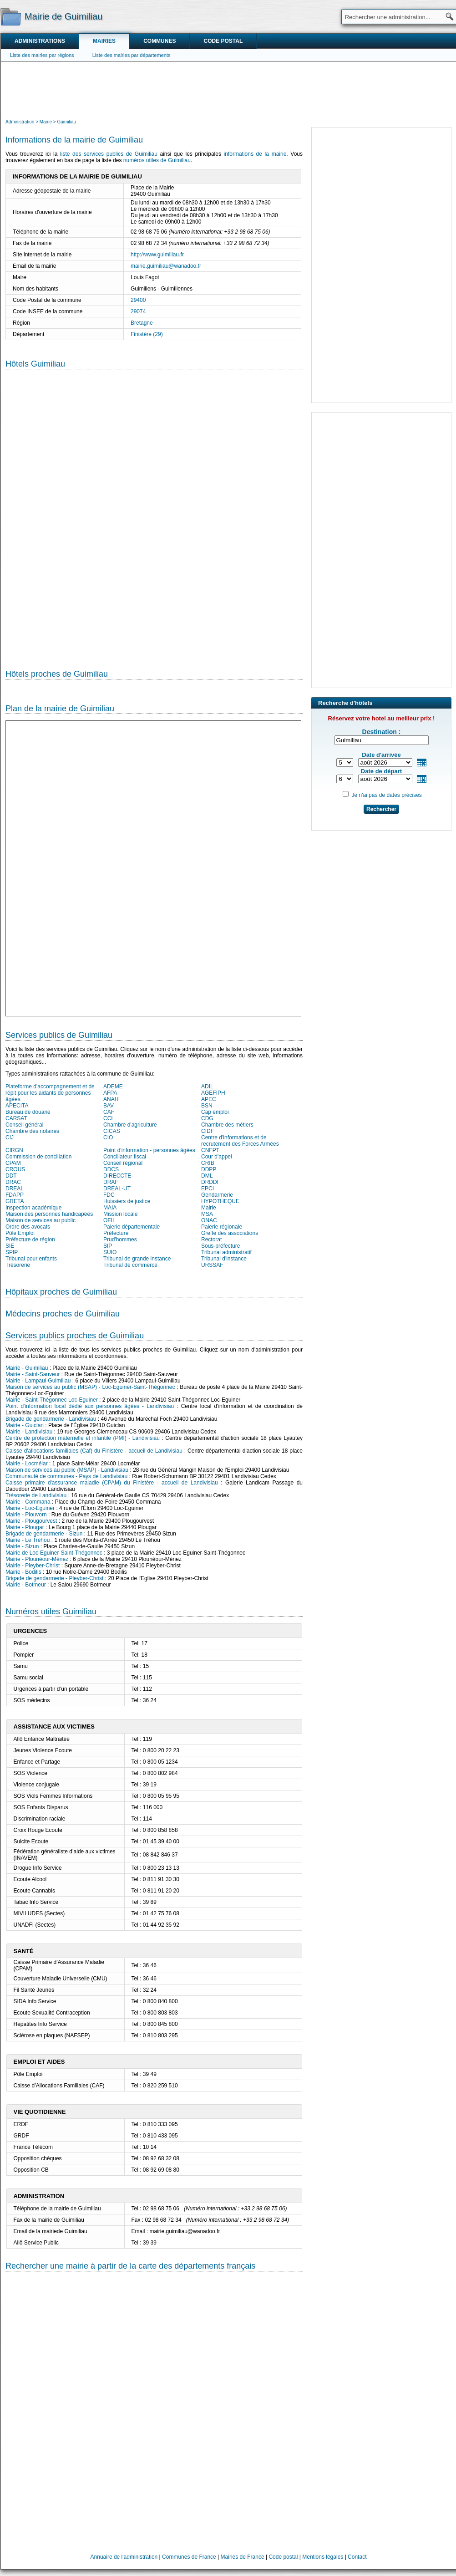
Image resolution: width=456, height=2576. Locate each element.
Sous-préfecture (220, 1246)
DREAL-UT (117, 1188)
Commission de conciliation (38, 1156)
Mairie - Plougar (24, 1527)
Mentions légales (322, 2557)
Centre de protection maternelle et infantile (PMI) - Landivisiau (82, 1438)
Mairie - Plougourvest (31, 1521)
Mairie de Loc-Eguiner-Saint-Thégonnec (53, 1553)
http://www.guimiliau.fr (157, 254)
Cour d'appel (216, 1156)
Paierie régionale (221, 1227)
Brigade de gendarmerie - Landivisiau (50, 1419)
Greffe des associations (229, 1233)
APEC (208, 1099)
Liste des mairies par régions (42, 55)
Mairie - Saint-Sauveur (32, 1374)
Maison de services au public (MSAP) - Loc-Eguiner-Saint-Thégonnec (90, 1387)
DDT (11, 1176)
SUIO (110, 1252)
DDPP (208, 1169)
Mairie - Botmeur (25, 1584)
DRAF (110, 1182)
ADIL (207, 1086)
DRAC (13, 1182)
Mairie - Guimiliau (26, 1368)
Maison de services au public (40, 1220)
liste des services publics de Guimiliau (108, 154)
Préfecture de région (30, 1239)
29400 (138, 300)
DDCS (111, 1169)
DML (207, 1176)
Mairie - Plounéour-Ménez (36, 1559)
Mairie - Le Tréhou (27, 1540)
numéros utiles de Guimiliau (157, 160)
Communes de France (189, 2557)
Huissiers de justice (126, 1201)
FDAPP (14, 1195)
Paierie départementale (131, 1227)
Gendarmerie (217, 1195)
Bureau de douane (28, 1112)
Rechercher (381, 809)
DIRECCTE (117, 1176)
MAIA (110, 1207)
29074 (138, 311)
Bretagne (142, 323)
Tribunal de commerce (130, 1265)
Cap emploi (215, 1112)
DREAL (14, 1188)
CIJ (9, 1137)
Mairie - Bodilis (23, 1572)
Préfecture (115, 1233)
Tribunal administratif (226, 1252)
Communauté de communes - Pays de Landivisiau (66, 1476)
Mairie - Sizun (22, 1546)
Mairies (104, 41)
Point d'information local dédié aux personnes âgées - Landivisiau (89, 1406)
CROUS (15, 1169)
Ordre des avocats (27, 1227)
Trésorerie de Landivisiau (35, 1495)
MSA (207, 1214)
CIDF (207, 1131)
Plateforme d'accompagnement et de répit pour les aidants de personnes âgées (50, 1092)
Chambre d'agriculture (130, 1125)
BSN (207, 1105)
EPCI (207, 1188)
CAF (108, 1112)
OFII (108, 1220)
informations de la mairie (255, 154)
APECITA (16, 1105)
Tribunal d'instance (224, 1258)
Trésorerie (17, 1265)
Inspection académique (33, 1207)
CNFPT (210, 1150)
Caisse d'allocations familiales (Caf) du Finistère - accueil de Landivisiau (93, 1451)
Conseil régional (122, 1163)
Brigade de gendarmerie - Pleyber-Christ (54, 1578)
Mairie (208, 1207)
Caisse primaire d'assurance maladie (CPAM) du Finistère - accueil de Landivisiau (111, 1482)
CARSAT (16, 1118)
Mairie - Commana (28, 1502)
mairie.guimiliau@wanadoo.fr (166, 266)
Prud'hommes (120, 1239)
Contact (357, 2557)
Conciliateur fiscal (124, 1156)
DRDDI (209, 1182)
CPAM (13, 1163)
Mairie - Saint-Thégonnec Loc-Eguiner (51, 1400)
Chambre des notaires (32, 1131)
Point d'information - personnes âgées (149, 1150)
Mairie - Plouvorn (26, 1514)
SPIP (11, 1252)
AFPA (110, 1093)
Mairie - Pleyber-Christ (32, 1565)
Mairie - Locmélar (26, 1463)
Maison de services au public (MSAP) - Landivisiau (66, 1470)
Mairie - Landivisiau (28, 1431)
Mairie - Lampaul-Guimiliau (38, 1380)
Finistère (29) (147, 334)
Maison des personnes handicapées (49, 1214)
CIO (108, 1137)
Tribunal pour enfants (31, 1258)
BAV (108, 1105)
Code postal (223, 41)
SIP (107, 1246)
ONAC (209, 1220)
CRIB (207, 1163)
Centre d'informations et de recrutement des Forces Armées (240, 1140)
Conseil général (24, 1125)
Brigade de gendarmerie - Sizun (43, 1533)
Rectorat (211, 1239)
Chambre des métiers (227, 1125)
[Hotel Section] (154, 512)
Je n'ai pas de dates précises (386, 795)
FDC (109, 1195)
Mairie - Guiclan (24, 1425)
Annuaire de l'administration (124, 2557)
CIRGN (14, 1150)
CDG (207, 1118)
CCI (108, 1118)
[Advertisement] (228, 89)
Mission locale (120, 1214)
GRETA (14, 1201)
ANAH (110, 1099)
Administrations (40, 41)
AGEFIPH (213, 1093)
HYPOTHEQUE (220, 1201)
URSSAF (212, 1265)
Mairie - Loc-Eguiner (30, 1508)
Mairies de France (242, 2557)
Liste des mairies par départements (131, 55)
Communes (159, 41)
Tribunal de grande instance (137, 1258)
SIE (9, 1246)
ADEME (113, 1086)
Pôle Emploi (20, 1233)
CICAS (111, 1131)
